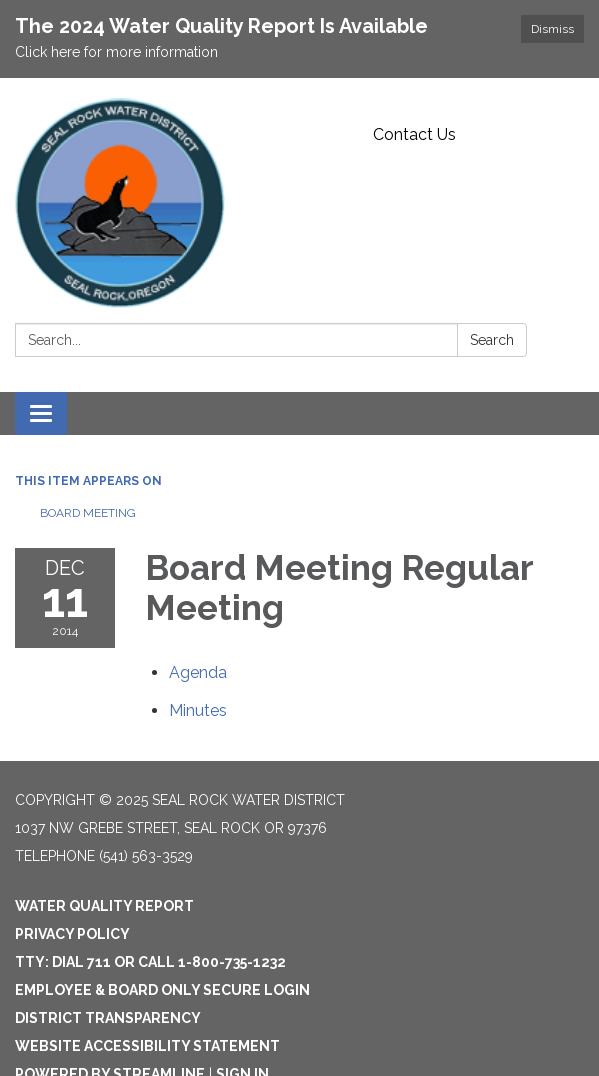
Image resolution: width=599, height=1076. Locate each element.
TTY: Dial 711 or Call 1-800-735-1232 (150, 962)
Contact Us (414, 134)
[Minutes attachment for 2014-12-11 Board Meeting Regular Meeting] (198, 710)
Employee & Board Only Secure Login (162, 990)
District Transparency (108, 1018)
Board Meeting (88, 513)
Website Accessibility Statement (147, 1046)
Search (492, 340)
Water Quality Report (104, 906)
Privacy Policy (72, 934)
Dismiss (552, 29)
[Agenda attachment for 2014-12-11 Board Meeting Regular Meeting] (198, 672)
